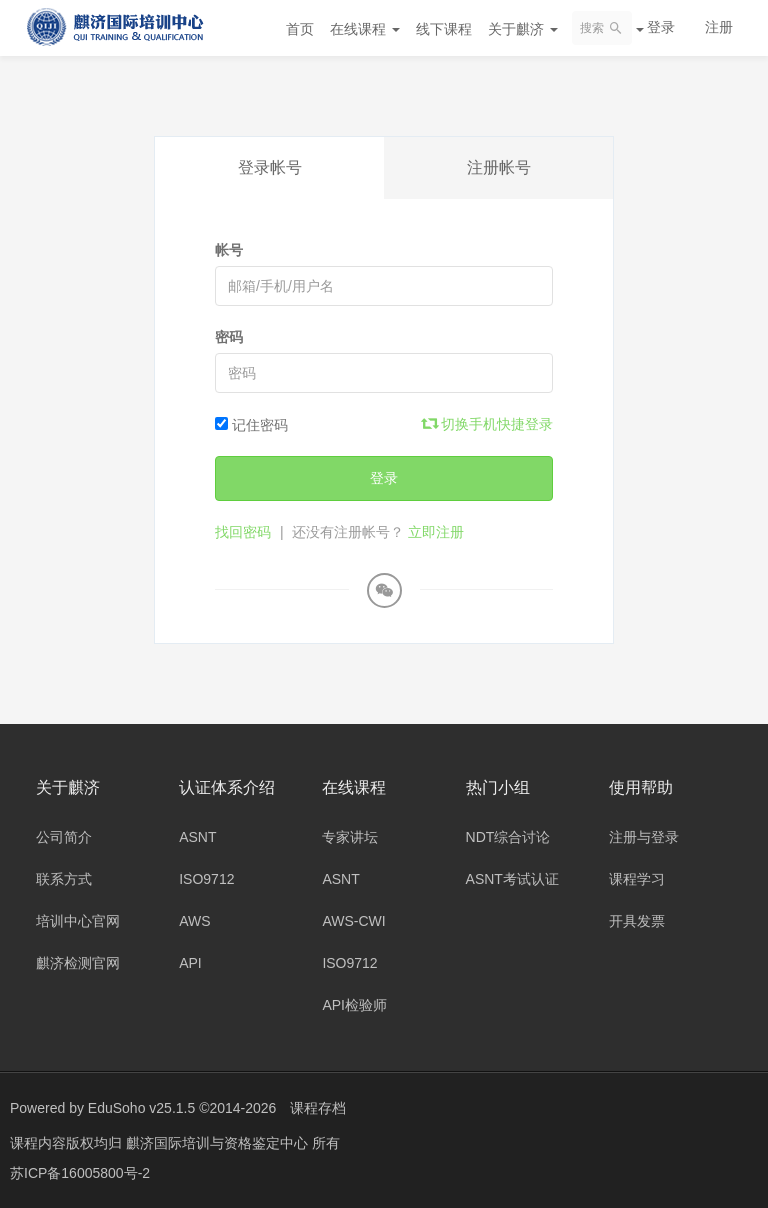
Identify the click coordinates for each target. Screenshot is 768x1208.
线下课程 (444, 29)
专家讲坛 (350, 837)
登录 (661, 27)
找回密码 (243, 532)
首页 (300, 29)
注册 (719, 27)
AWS (194, 921)
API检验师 (354, 1005)
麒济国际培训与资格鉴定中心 (219, 1143)
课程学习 (637, 879)
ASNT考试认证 (512, 879)
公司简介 (64, 837)
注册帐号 (499, 167)
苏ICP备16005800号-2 (80, 1173)
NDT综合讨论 (508, 837)
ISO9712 (206, 879)
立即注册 (436, 532)
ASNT (197, 837)
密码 (229, 337)
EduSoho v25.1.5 (141, 1108)
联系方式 (64, 879)
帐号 (229, 250)
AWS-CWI (353, 921)
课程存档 (318, 1108)
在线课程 (365, 29)
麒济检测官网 (78, 963)
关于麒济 (523, 29)
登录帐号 (270, 167)
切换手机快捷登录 (488, 424)
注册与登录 (644, 837)
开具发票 (637, 921)
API (190, 963)
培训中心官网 (78, 921)
